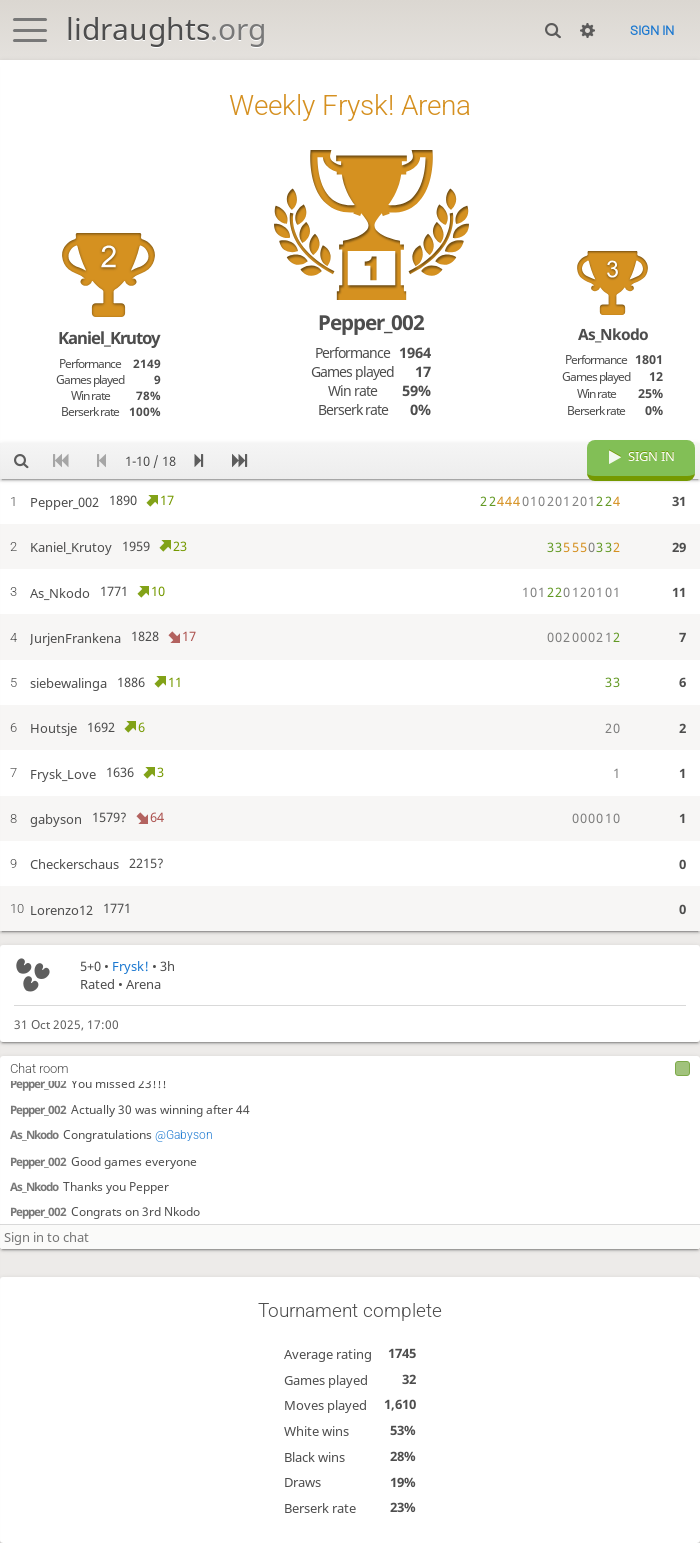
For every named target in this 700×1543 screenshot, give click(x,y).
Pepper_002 (38, 1082)
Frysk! (130, 966)
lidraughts (166, 28)
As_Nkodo (34, 1133)
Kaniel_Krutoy (109, 337)
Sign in (652, 30)
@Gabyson (184, 1134)
